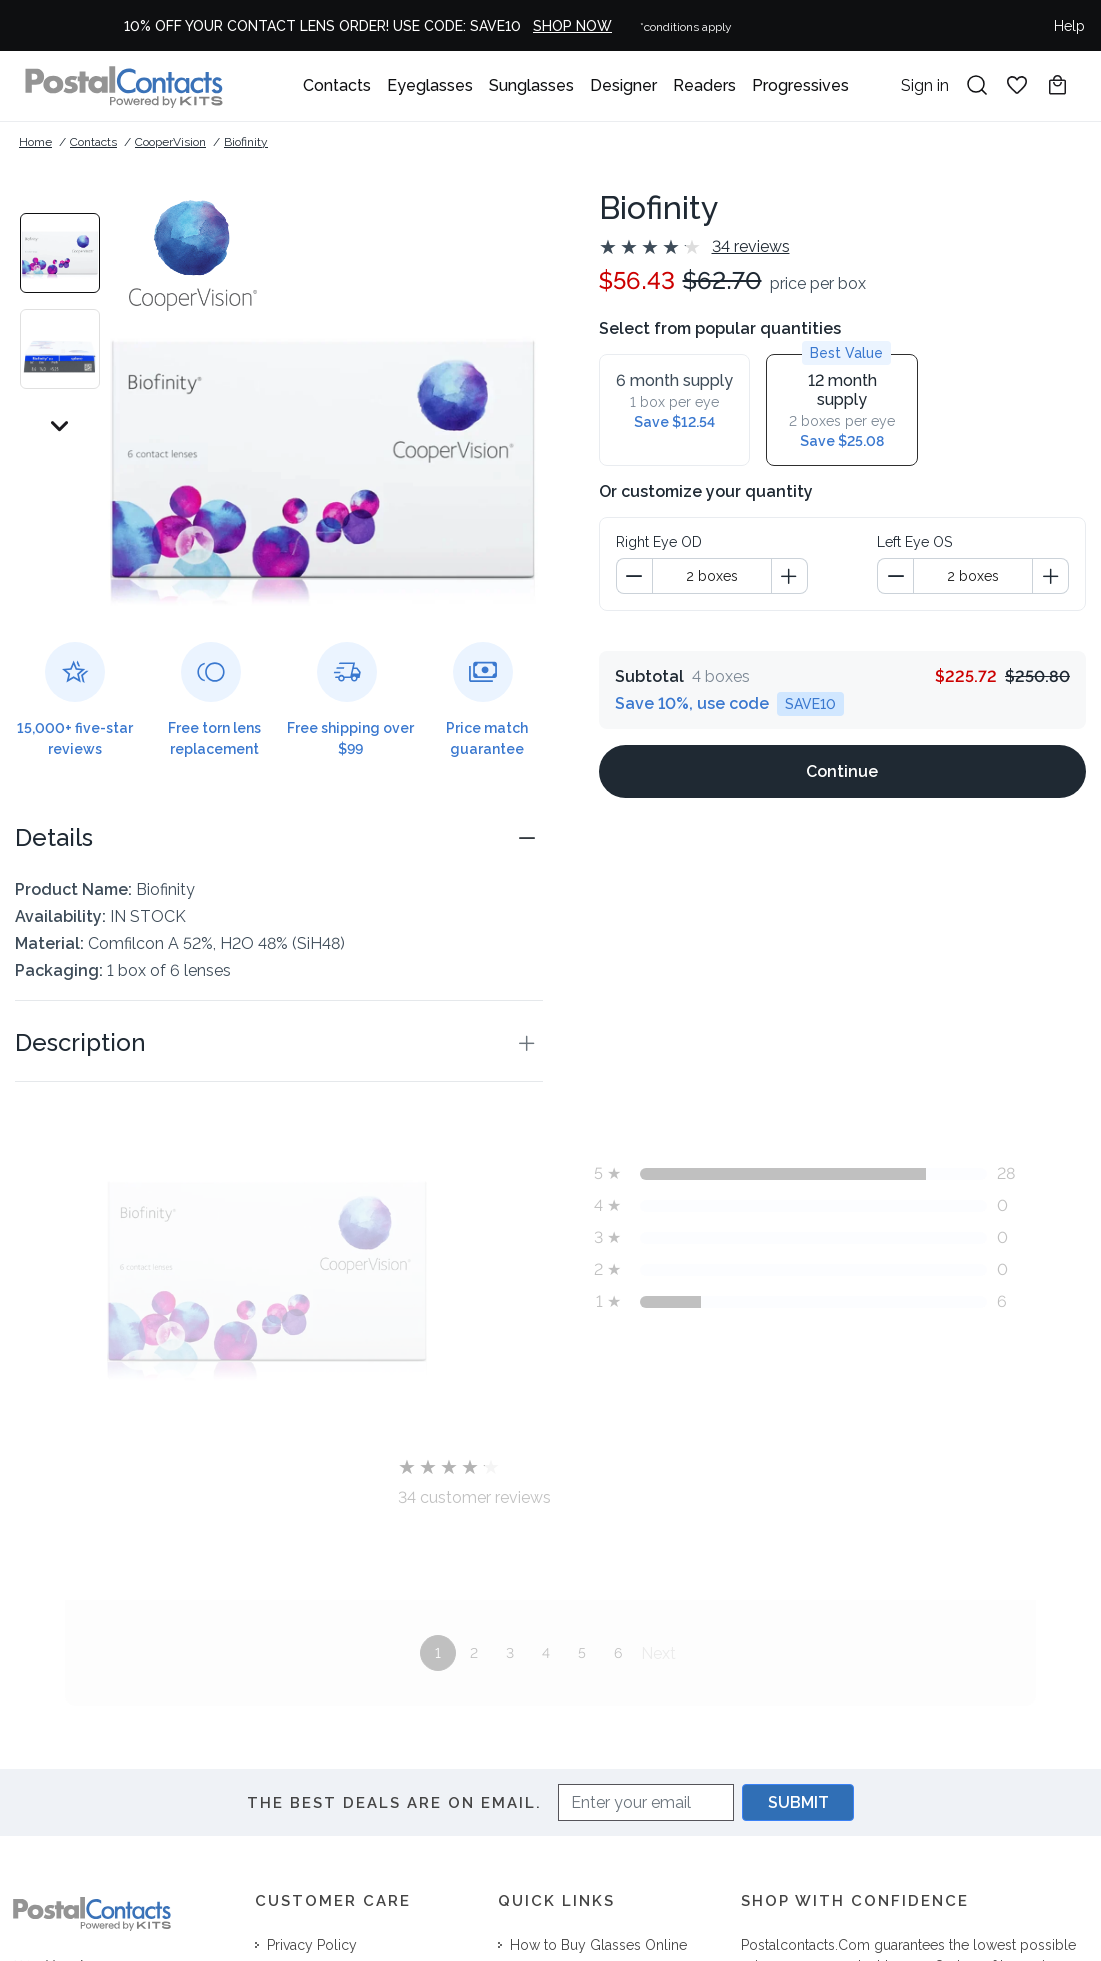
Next (658, 1653)
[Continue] (843, 739)
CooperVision (170, 142)
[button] (279, 838)
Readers (704, 85)
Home (35, 142)
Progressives (800, 85)
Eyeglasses (430, 85)
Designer (623, 85)
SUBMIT (798, 1802)
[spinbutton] (712, 544)
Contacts (337, 85)
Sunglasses (531, 85)
